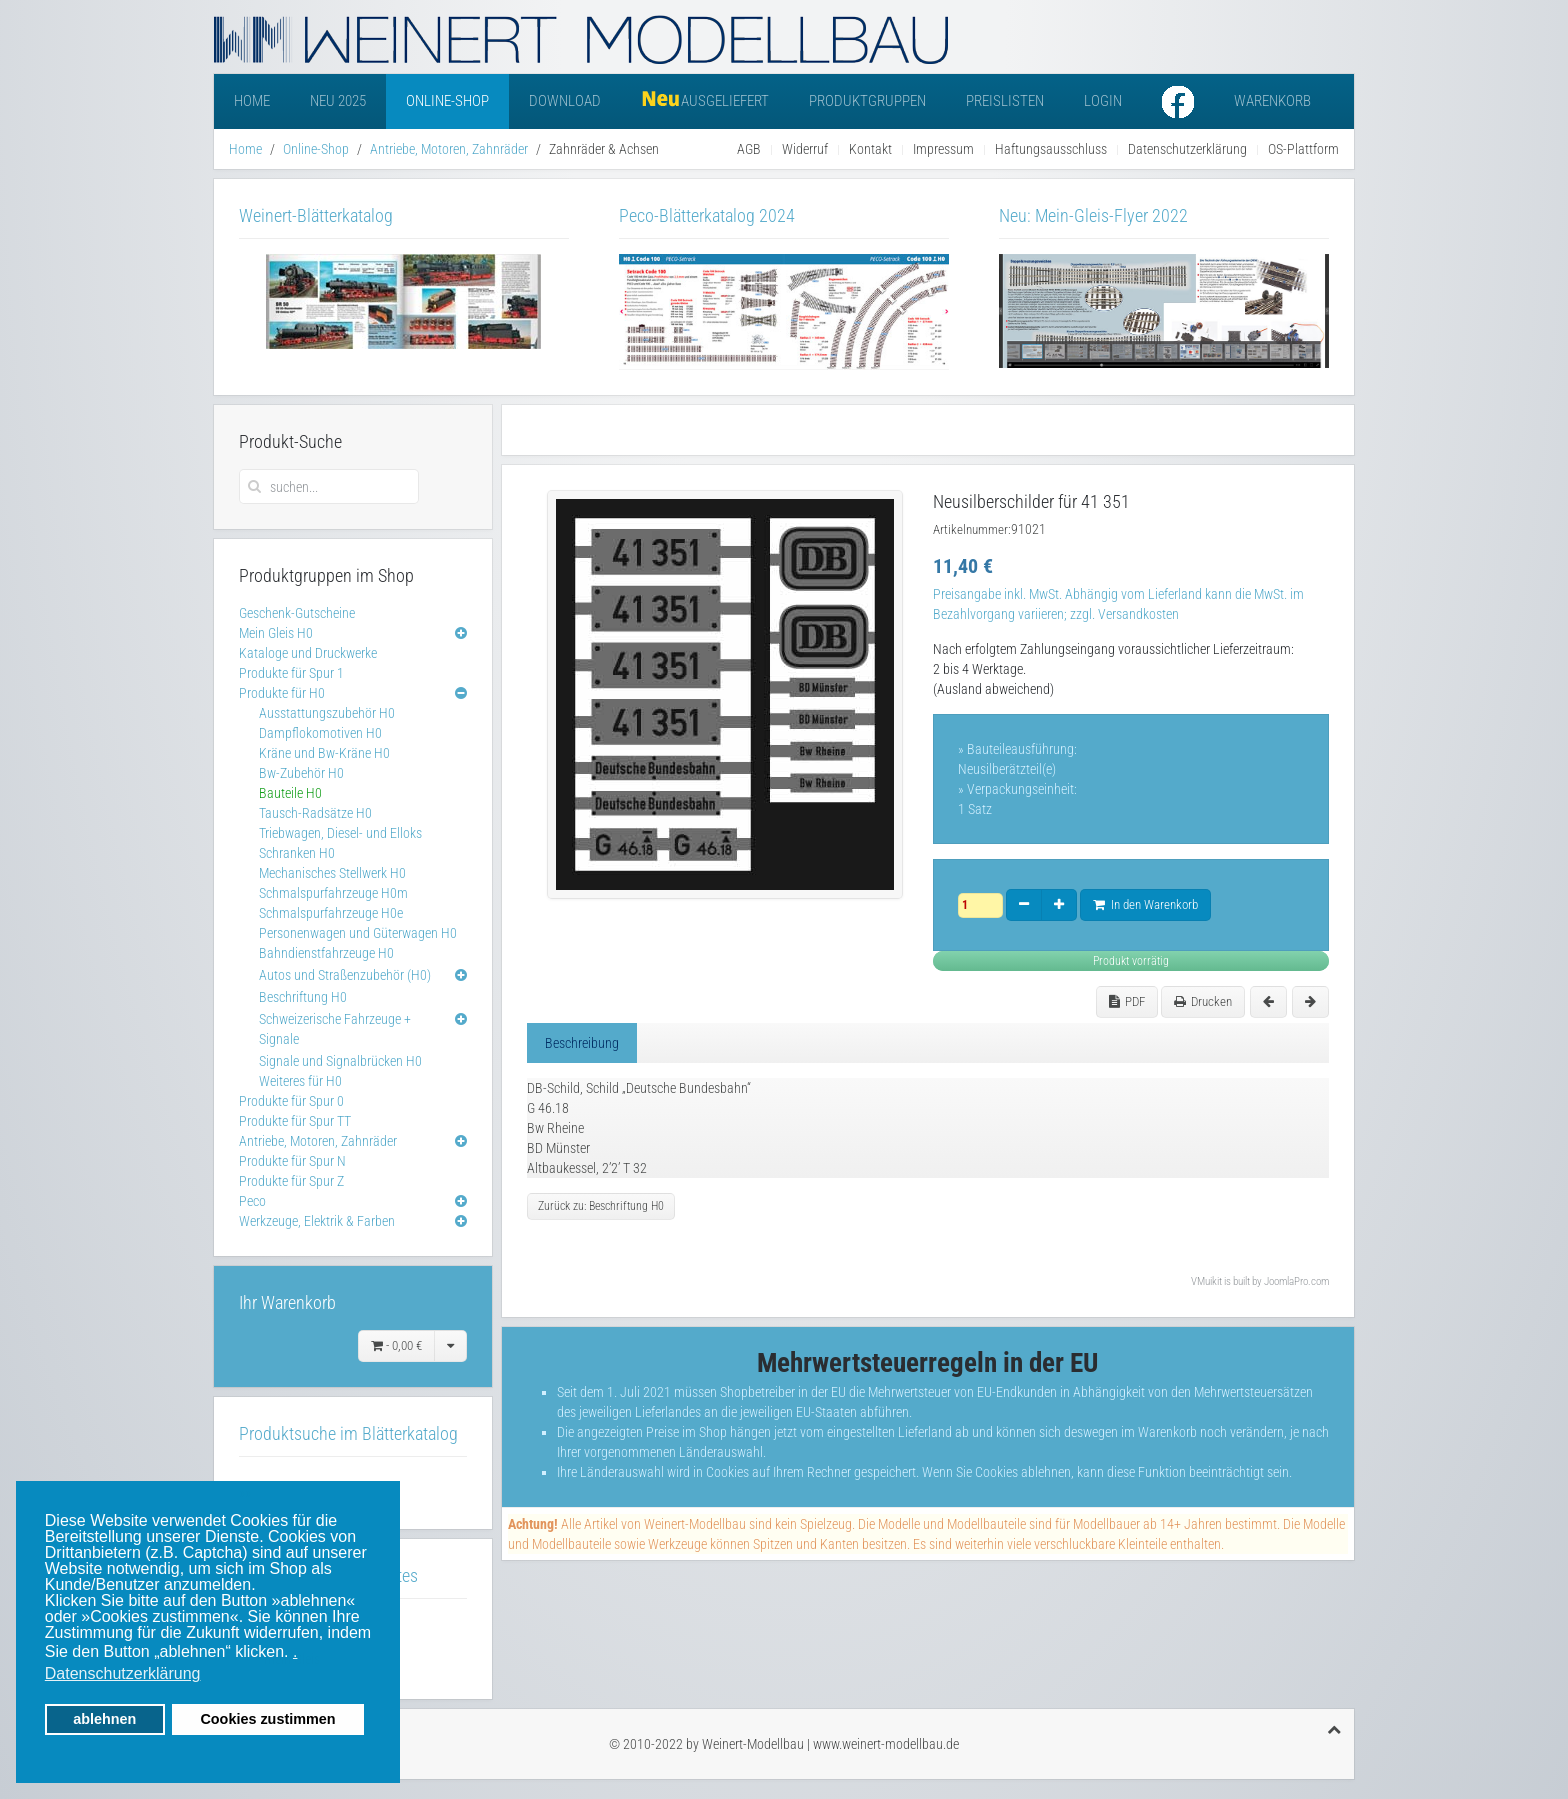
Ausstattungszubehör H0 (327, 713)
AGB (749, 149)
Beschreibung (582, 1043)
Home (252, 101)
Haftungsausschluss (1051, 149)
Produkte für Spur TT (295, 1121)
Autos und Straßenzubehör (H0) (345, 975)
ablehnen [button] (104, 1719)
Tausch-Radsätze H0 (315, 813)
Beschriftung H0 (303, 997)
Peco (252, 1201)
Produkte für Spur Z (291, 1181)
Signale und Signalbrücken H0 (340, 1061)
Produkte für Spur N (292, 1161)
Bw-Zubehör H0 (301, 773)
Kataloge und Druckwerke (308, 653)
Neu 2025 (338, 101)
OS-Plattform (1303, 149)
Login (1103, 101)
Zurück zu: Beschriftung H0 (601, 1206)
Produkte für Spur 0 (291, 1101)
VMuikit (1206, 1281)
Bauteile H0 (290, 793)
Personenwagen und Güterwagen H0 (358, 933)
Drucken (1203, 1001)
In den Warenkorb (1145, 904)
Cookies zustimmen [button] (267, 1719)
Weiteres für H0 (300, 1081)
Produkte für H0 (282, 693)
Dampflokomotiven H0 (320, 733)
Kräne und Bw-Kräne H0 (324, 753)
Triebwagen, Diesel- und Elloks (340, 833)
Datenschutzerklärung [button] (123, 1673)
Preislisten (1005, 101)
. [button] (295, 1651)
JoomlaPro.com (1296, 1281)
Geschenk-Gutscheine (297, 613)
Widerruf (805, 149)
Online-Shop (447, 101)
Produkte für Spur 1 (291, 673)
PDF (1127, 1001)
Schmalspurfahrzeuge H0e (331, 913)
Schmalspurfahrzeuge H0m (333, 893)
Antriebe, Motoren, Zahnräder (449, 149)
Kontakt (870, 149)
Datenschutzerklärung (1187, 149)
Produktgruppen (867, 101)
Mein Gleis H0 (276, 633)
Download (565, 101)
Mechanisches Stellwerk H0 (332, 873)
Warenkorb (1272, 101)
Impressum (943, 149)
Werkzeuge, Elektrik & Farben (317, 1221)
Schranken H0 (297, 853)
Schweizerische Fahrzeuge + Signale (335, 1029)
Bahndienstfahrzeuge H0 (326, 953)
